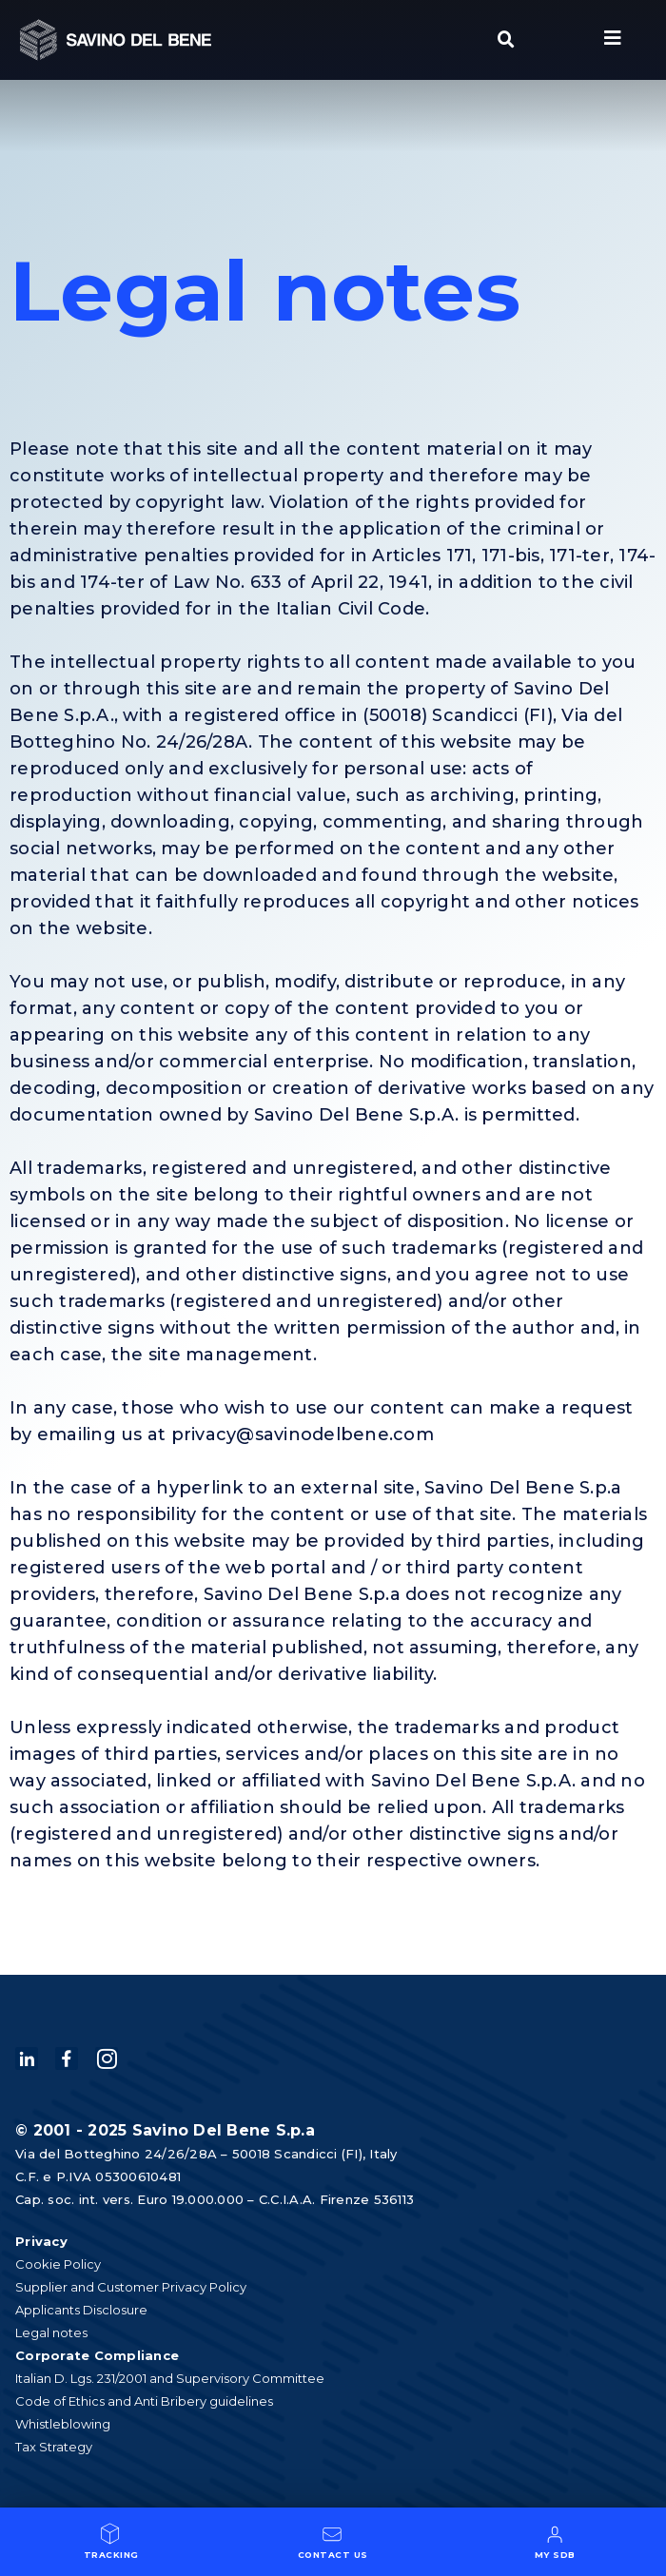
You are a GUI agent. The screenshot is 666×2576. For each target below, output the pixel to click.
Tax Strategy (53, 2446)
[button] (506, 40)
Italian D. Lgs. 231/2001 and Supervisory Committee (169, 2378)
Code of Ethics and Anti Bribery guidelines (144, 2401)
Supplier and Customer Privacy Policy (130, 2286)
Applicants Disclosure (81, 2309)
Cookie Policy (58, 2264)
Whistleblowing (62, 2423)
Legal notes (51, 2332)
